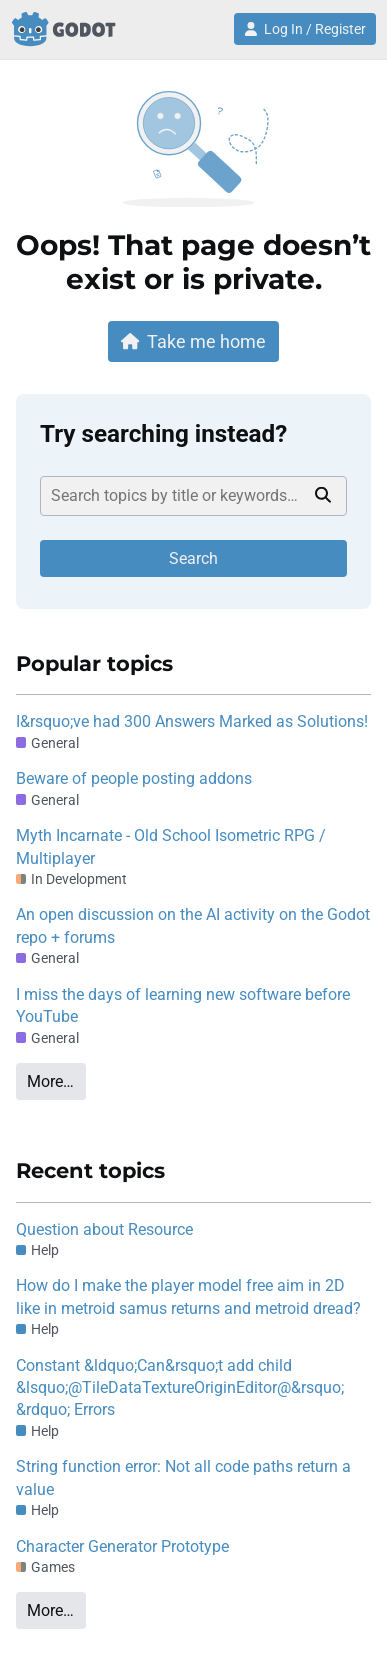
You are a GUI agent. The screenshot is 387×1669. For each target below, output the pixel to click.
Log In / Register (305, 29)
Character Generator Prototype (122, 1546)
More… (50, 1081)
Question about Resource (104, 1229)
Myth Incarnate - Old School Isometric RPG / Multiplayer (171, 846)
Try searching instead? (163, 434)
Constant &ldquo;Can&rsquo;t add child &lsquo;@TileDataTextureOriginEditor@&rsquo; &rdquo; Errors (180, 1388)
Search (193, 558)
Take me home (194, 341)
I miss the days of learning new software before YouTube (183, 1005)
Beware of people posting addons (134, 778)
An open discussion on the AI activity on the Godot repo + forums (193, 925)
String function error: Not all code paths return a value (183, 1477)
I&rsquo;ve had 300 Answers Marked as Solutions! (192, 721)
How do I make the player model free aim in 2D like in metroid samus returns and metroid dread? (188, 1296)
